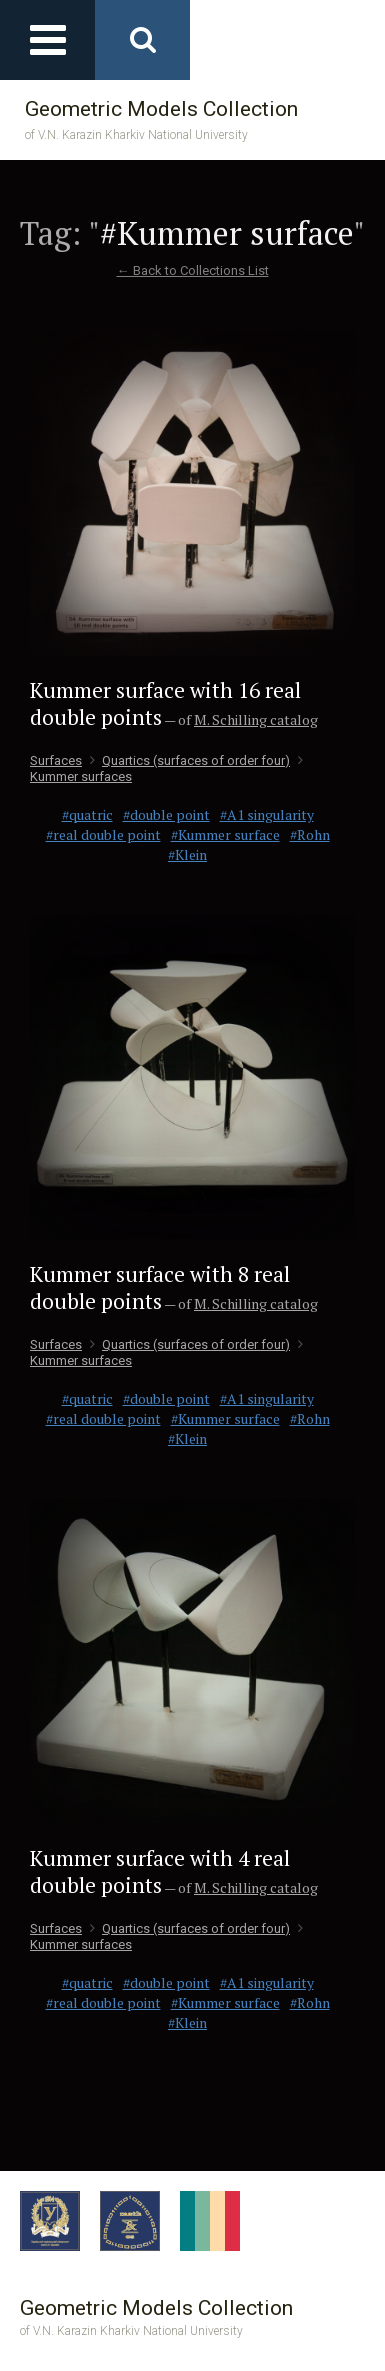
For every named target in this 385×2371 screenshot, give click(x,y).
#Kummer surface (225, 834)
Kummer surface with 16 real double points (165, 703)
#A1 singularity (267, 814)
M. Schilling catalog (256, 719)
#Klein (187, 854)
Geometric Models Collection (161, 120)
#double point (166, 814)
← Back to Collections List (193, 270)
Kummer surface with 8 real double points (160, 1287)
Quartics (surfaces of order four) (190, 760)
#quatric (87, 814)
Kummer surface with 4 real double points (160, 1871)
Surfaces (56, 760)
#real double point (103, 834)
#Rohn (310, 834)
